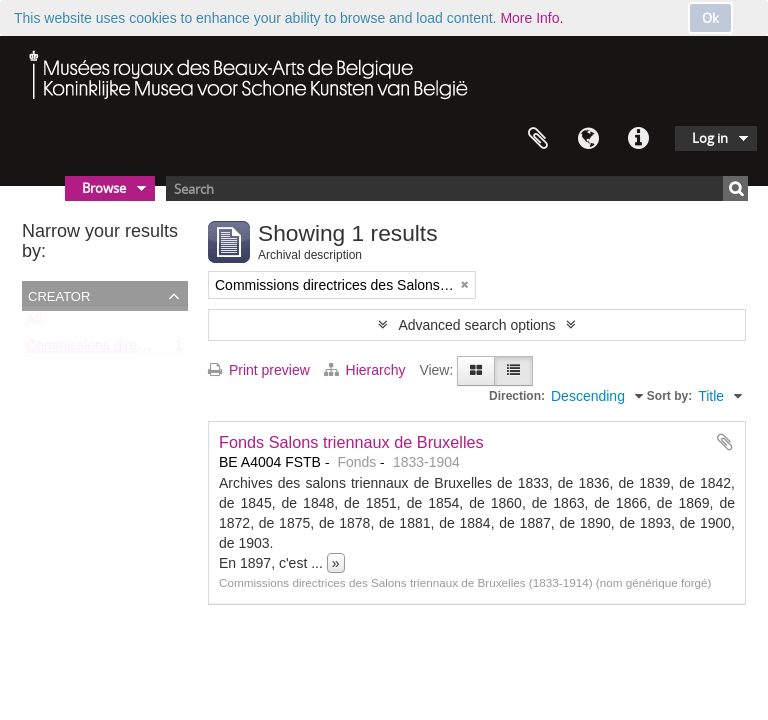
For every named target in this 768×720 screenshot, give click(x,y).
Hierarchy (367, 370)
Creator (59, 295)
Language (588, 139)
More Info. (531, 18)
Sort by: (669, 396)
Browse (104, 188)
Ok (710, 18)
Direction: (517, 396)
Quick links (638, 139)
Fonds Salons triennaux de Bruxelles (351, 442)
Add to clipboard (725, 442)
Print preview (259, 370)
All (34, 324)
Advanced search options (476, 325)
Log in (710, 138)
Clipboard (538, 139)
